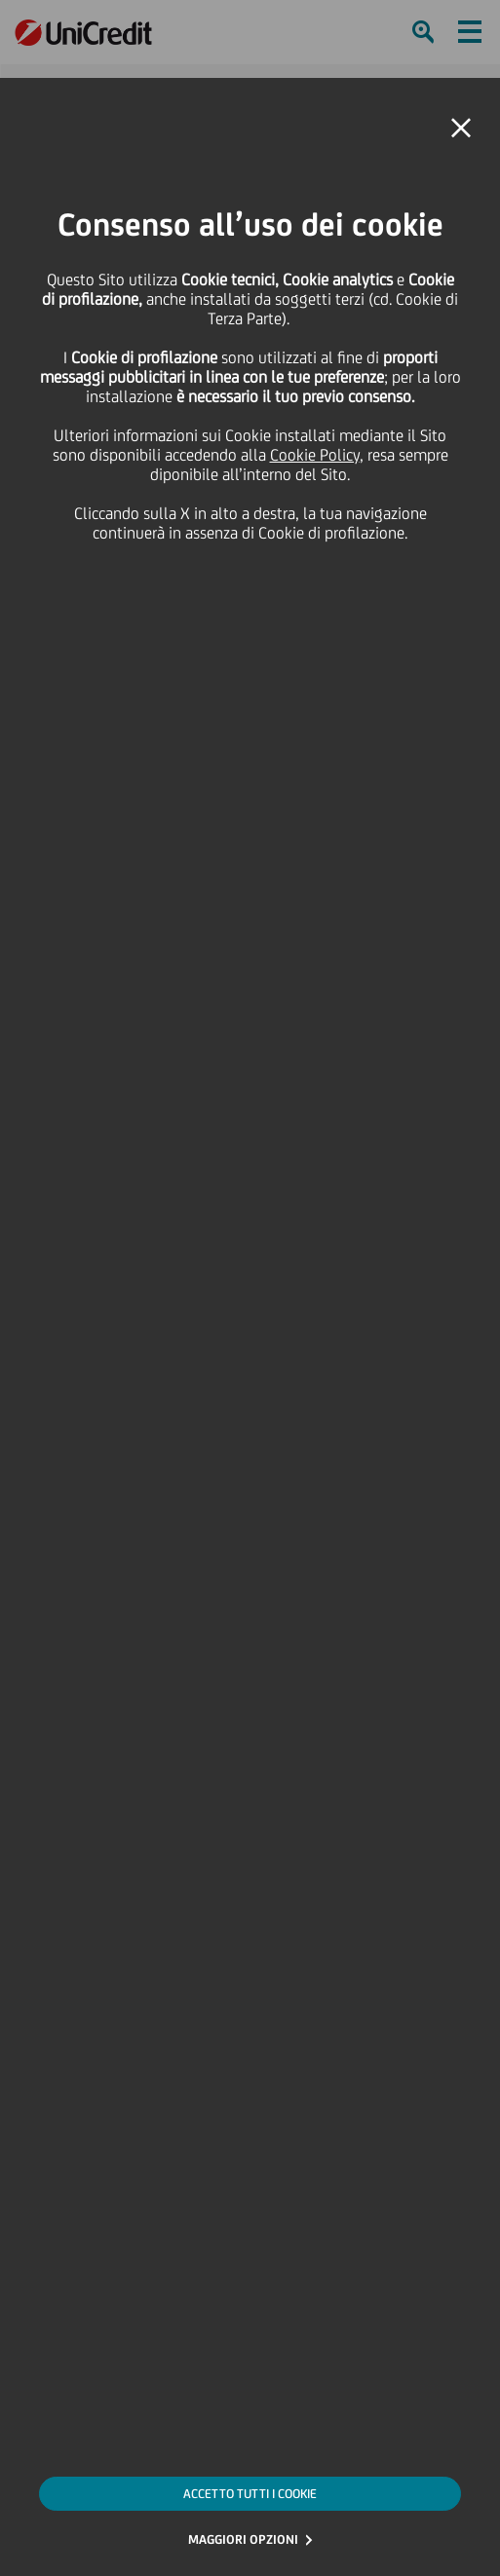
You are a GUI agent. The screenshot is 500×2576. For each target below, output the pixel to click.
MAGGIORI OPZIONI (243, 2539)
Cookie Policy (315, 455)
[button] (461, 128)
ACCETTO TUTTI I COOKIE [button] (250, 2493)
